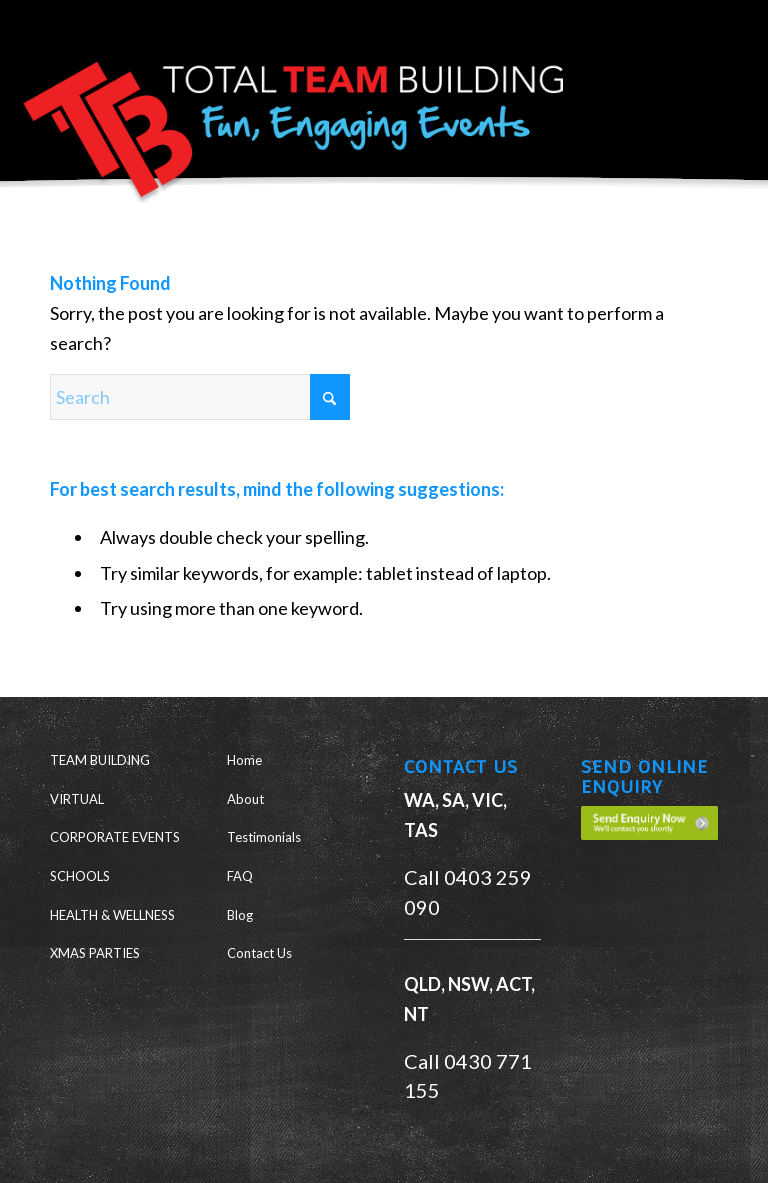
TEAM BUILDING (100, 760)
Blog (240, 915)
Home (244, 760)
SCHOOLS (80, 876)
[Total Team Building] (285, 114)
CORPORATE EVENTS (115, 837)
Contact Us (259, 953)
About (245, 799)
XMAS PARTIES (95, 953)
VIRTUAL (77, 799)
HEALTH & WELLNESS (112, 915)
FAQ (240, 876)
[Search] (200, 397)
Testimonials (264, 837)
